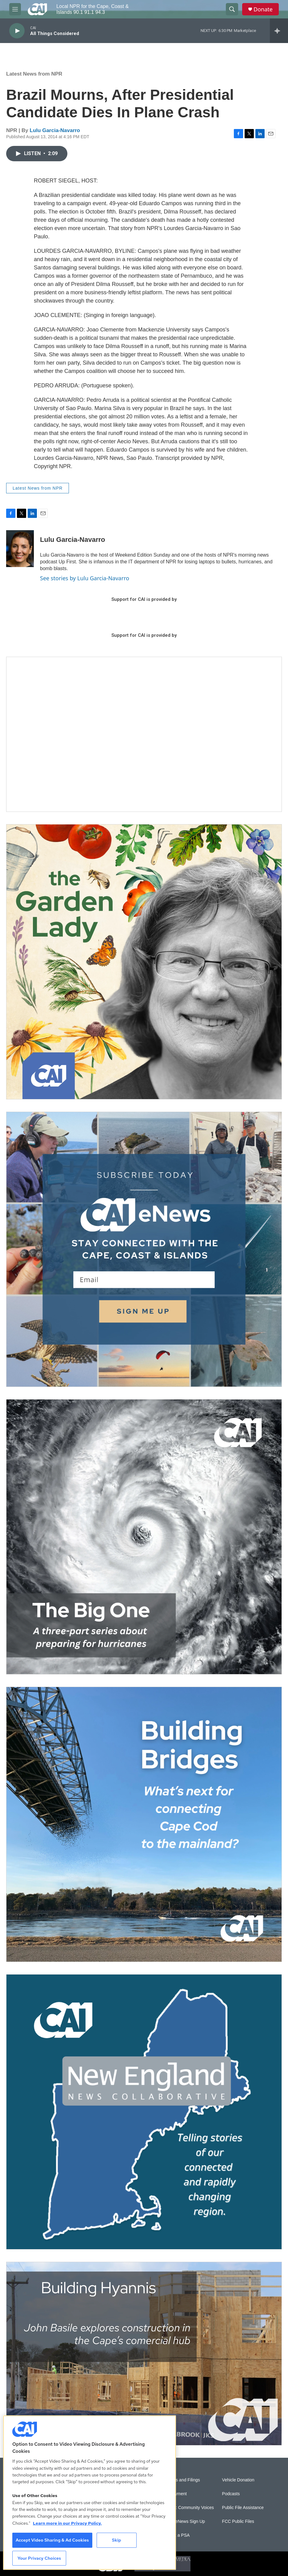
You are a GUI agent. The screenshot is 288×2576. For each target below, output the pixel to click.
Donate (263, 9)
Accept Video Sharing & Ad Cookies (52, 2540)
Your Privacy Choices (39, 2558)
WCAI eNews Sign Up (184, 2521)
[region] (89, 2492)
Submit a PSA (176, 2535)
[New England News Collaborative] (144, 2112)
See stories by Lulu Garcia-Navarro (84, 578)
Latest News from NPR (34, 74)
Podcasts (231, 2494)
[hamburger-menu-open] (15, 9)
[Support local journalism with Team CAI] (144, 734)
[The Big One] (144, 1537)
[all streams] (279, 30)
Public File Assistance (243, 2507)
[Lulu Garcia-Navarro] (20, 548)
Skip (116, 2540)
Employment (175, 2494)
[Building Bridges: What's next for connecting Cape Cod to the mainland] (144, 1824)
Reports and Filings (181, 2480)
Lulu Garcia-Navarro (55, 130)
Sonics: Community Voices (188, 2507)
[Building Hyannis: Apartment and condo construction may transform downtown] (144, 2353)
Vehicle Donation (238, 2480)
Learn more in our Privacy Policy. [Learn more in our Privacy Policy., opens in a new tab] (67, 2523)
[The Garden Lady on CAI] (144, 961)
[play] (17, 30)
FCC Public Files (238, 2521)
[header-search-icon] (232, 9)
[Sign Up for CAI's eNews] (144, 1249)
